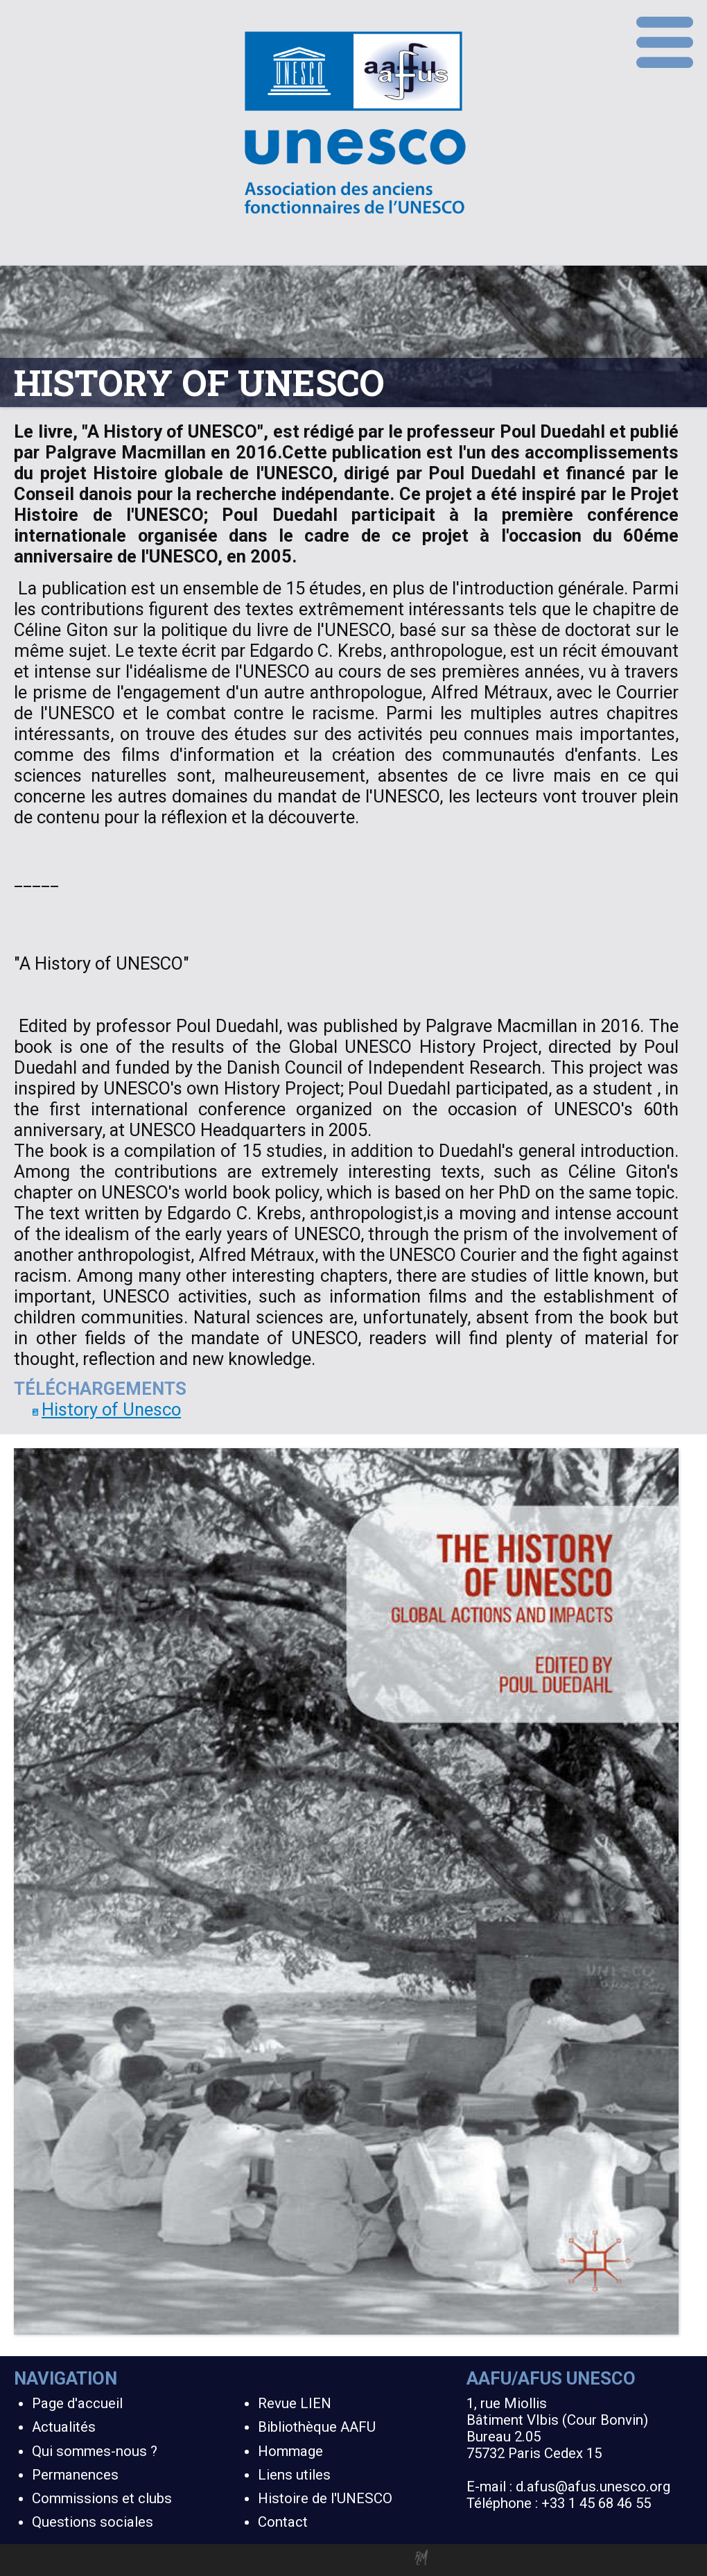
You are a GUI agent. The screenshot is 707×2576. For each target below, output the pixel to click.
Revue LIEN (294, 2403)
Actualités (64, 2427)
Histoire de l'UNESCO (325, 2498)
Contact (283, 2522)
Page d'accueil (77, 2403)
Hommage (290, 2451)
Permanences (75, 2474)
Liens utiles (294, 2474)
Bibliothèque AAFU (317, 2427)
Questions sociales (92, 2522)
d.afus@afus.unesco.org (593, 2486)
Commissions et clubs (102, 2498)
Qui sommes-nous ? (94, 2451)
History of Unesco (107, 1409)
